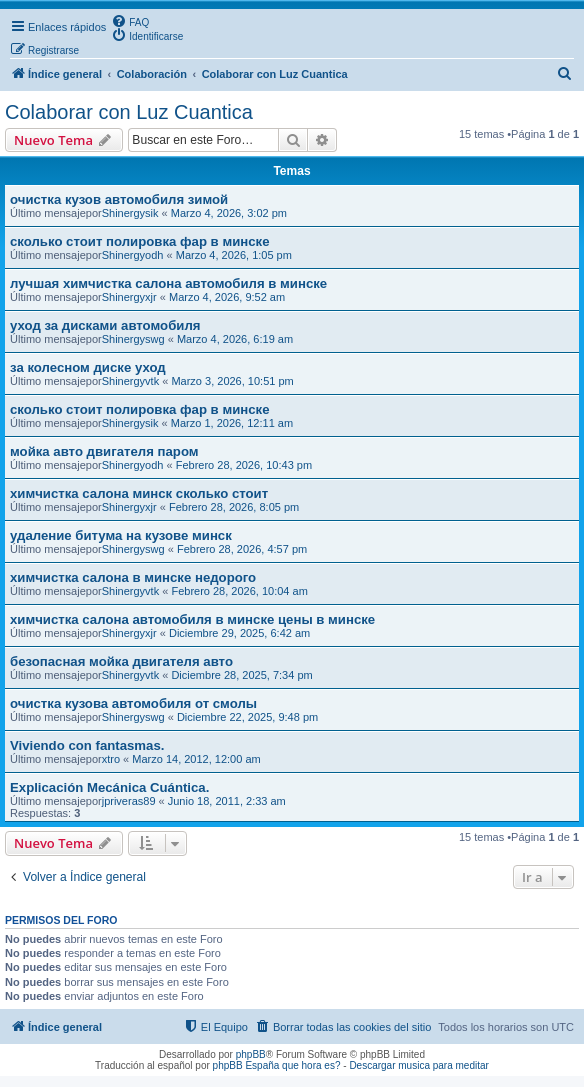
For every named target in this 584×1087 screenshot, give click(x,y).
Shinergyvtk (130, 381)
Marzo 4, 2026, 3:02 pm (229, 213)
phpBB (251, 1054)
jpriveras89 (129, 801)
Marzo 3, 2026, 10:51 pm (232, 381)
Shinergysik (130, 213)
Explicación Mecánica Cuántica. (109, 787)
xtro (111, 759)
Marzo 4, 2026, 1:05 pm (234, 255)
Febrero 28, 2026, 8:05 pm (234, 507)
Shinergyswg (133, 339)
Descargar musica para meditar (419, 1065)
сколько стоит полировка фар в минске (139, 241)
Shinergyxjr (129, 297)
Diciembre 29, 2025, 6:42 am (239, 633)
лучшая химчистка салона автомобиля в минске (168, 283)
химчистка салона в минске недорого (133, 577)
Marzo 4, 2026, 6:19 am (235, 339)
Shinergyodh (133, 255)
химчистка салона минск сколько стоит (139, 493)
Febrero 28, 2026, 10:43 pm (244, 465)
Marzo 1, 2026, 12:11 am (232, 423)
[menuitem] (130, 21)
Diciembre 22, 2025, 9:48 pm (247, 717)
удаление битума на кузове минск (121, 535)
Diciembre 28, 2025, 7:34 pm (241, 675)
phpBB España (246, 1065)
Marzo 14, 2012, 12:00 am (196, 759)
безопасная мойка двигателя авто (121, 661)
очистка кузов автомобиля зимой (119, 199)
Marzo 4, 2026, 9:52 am (227, 297)
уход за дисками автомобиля (105, 325)
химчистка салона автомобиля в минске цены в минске (192, 619)
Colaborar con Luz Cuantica (129, 112)
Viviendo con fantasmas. (87, 745)
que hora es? (311, 1065)
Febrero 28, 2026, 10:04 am (239, 591)
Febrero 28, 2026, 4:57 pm (242, 549)
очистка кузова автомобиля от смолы (133, 703)
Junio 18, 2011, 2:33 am (227, 801)
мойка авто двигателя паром (104, 451)
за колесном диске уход (88, 367)
